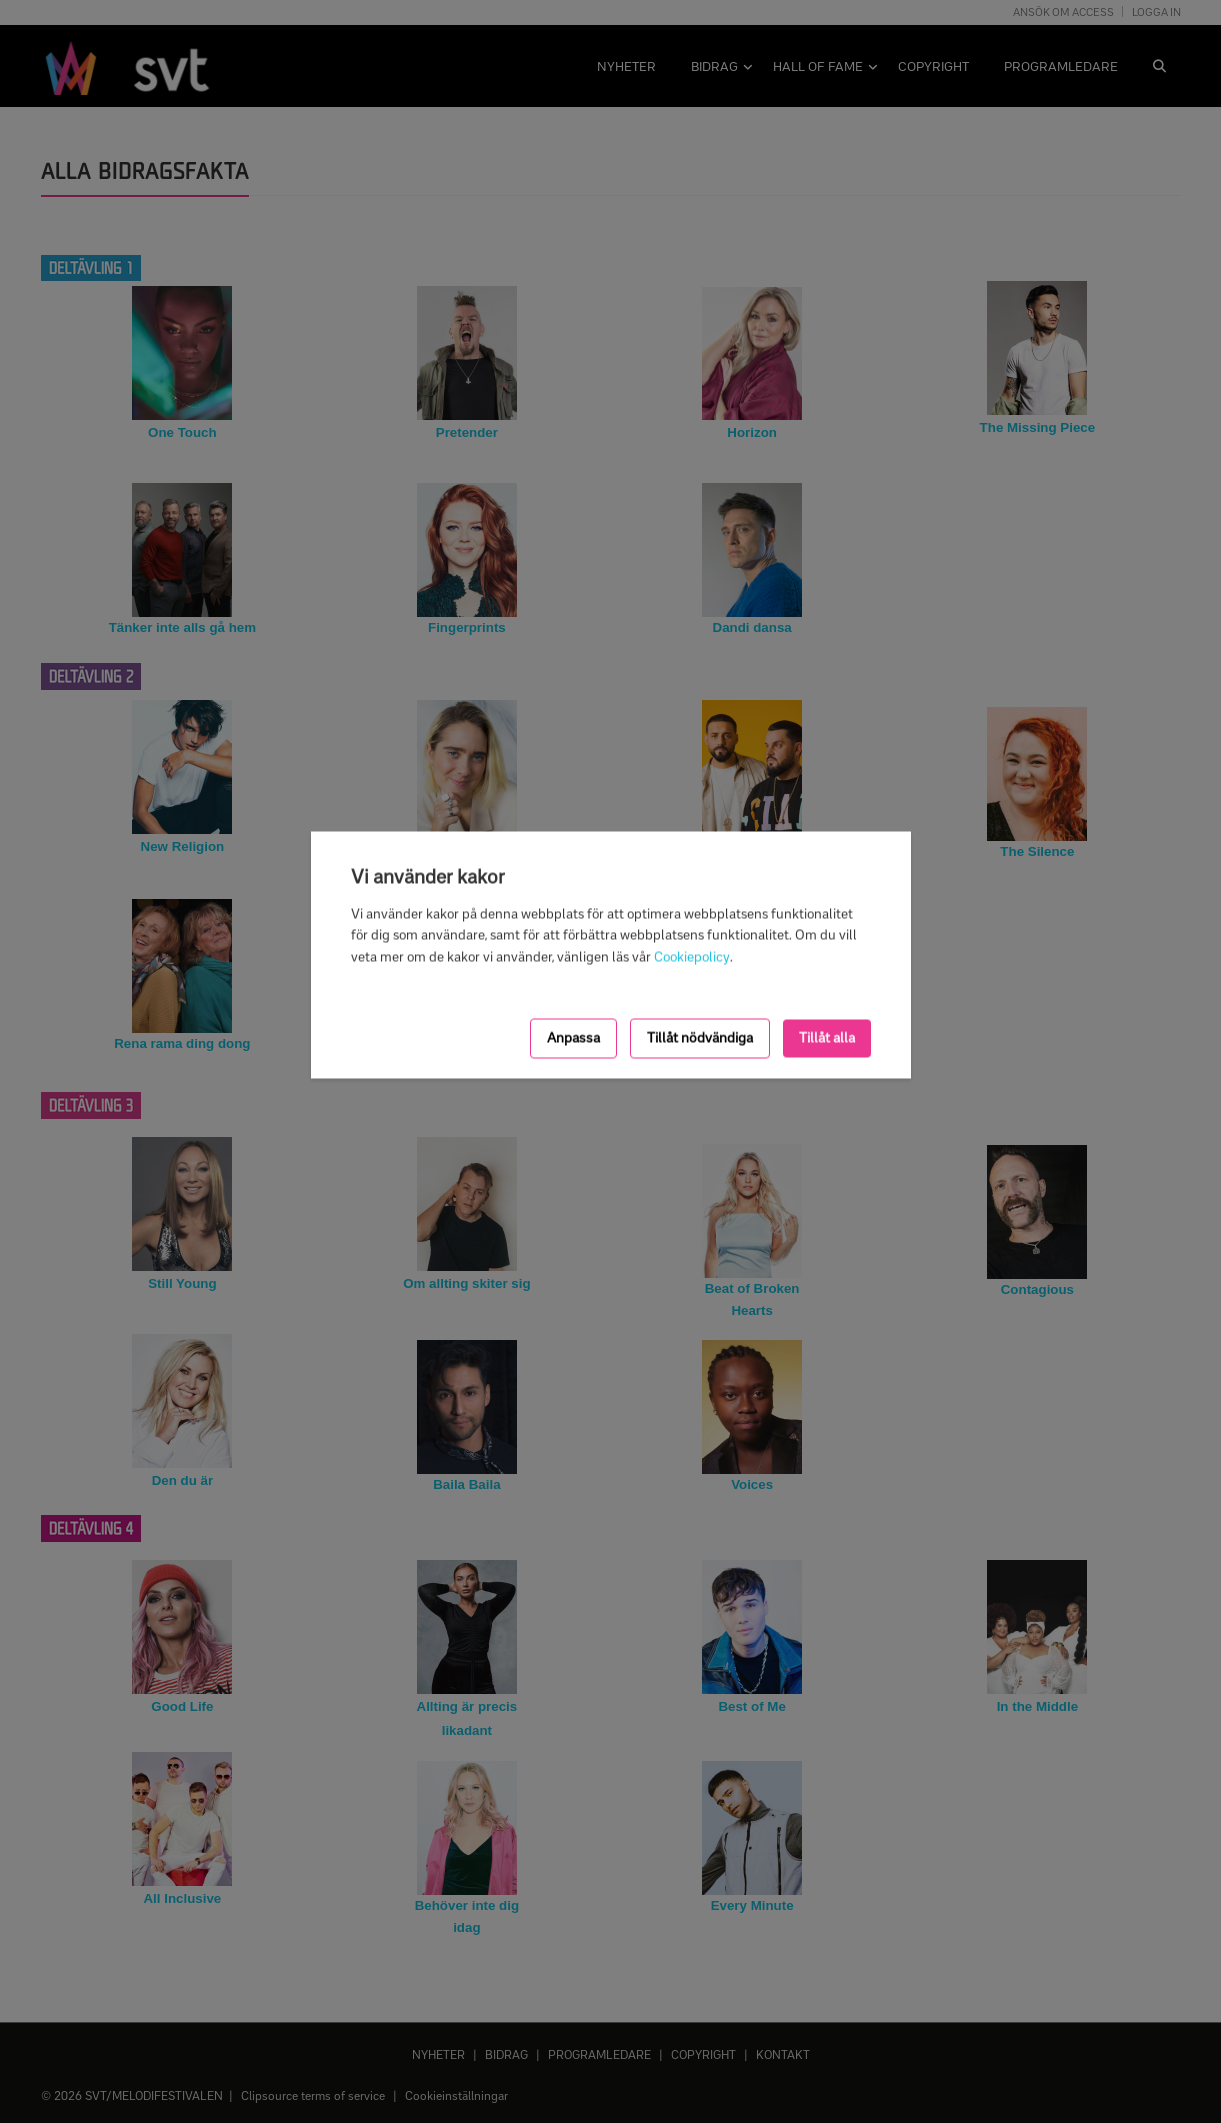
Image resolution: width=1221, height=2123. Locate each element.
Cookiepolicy (692, 957)
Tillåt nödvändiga (700, 1038)
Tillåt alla (827, 1038)
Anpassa (573, 1038)
